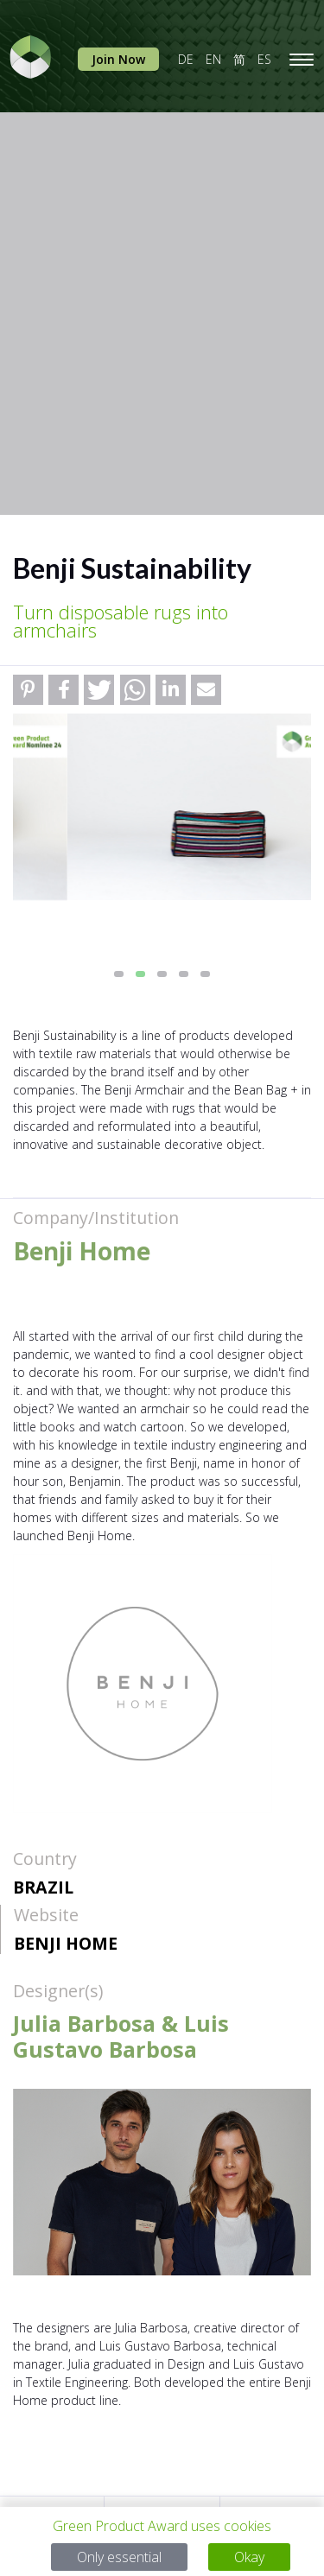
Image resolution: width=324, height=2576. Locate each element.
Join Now (118, 59)
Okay (249, 2556)
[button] (28, 690)
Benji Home (66, 1943)
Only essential (119, 2556)
